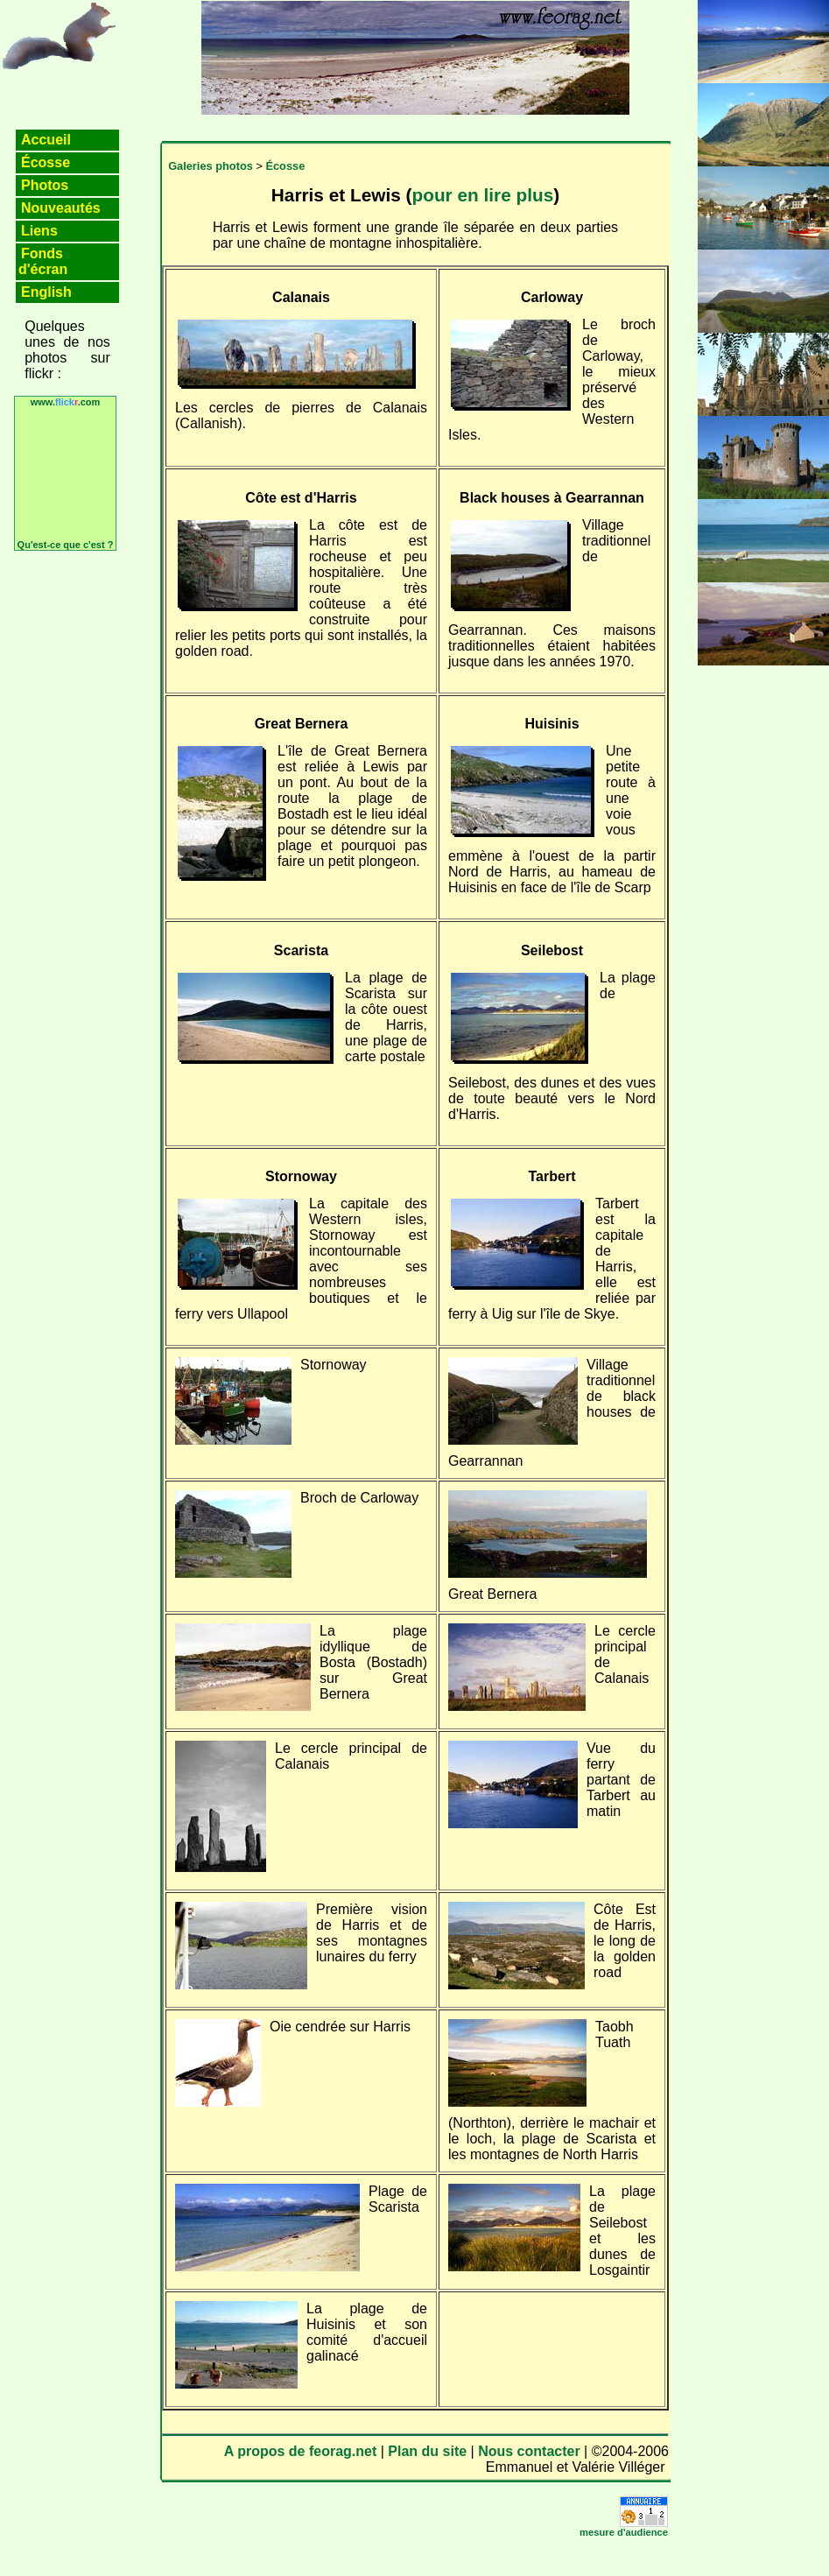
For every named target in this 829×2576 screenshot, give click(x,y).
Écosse (45, 162)
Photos (44, 185)
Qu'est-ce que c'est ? (66, 544)
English (46, 292)
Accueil (46, 139)
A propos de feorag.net (300, 2451)
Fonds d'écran (42, 261)
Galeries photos (210, 165)
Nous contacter (529, 2451)
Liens (39, 230)
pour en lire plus (482, 195)
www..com (66, 402)
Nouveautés (61, 208)
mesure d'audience (624, 2532)
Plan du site (427, 2451)
